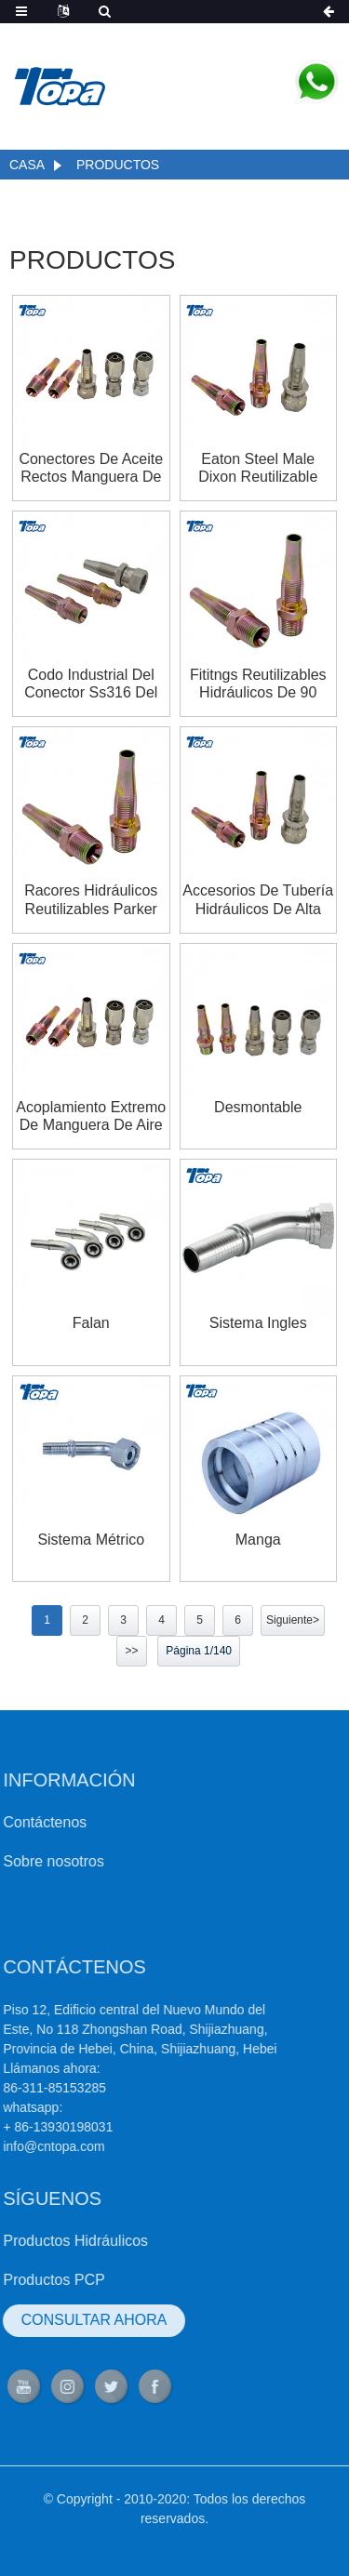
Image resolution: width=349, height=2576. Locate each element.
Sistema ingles (258, 1323)
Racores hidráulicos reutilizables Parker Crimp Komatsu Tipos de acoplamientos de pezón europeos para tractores (91, 900)
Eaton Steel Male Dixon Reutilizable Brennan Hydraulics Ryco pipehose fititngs (257, 468)
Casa (27, 164)
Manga (258, 1539)
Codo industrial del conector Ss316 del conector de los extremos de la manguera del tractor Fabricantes (91, 684)
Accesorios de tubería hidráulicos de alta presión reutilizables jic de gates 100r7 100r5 (257, 900)
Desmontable (258, 1107)
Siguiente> (292, 1620)
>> (131, 1650)
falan (91, 1323)
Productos (117, 164)
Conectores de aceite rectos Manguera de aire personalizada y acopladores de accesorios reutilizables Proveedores (91, 468)
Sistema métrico (90, 1539)
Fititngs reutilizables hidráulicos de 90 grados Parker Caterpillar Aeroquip (258, 684)
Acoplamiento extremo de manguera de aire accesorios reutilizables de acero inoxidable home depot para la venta (91, 1116)
